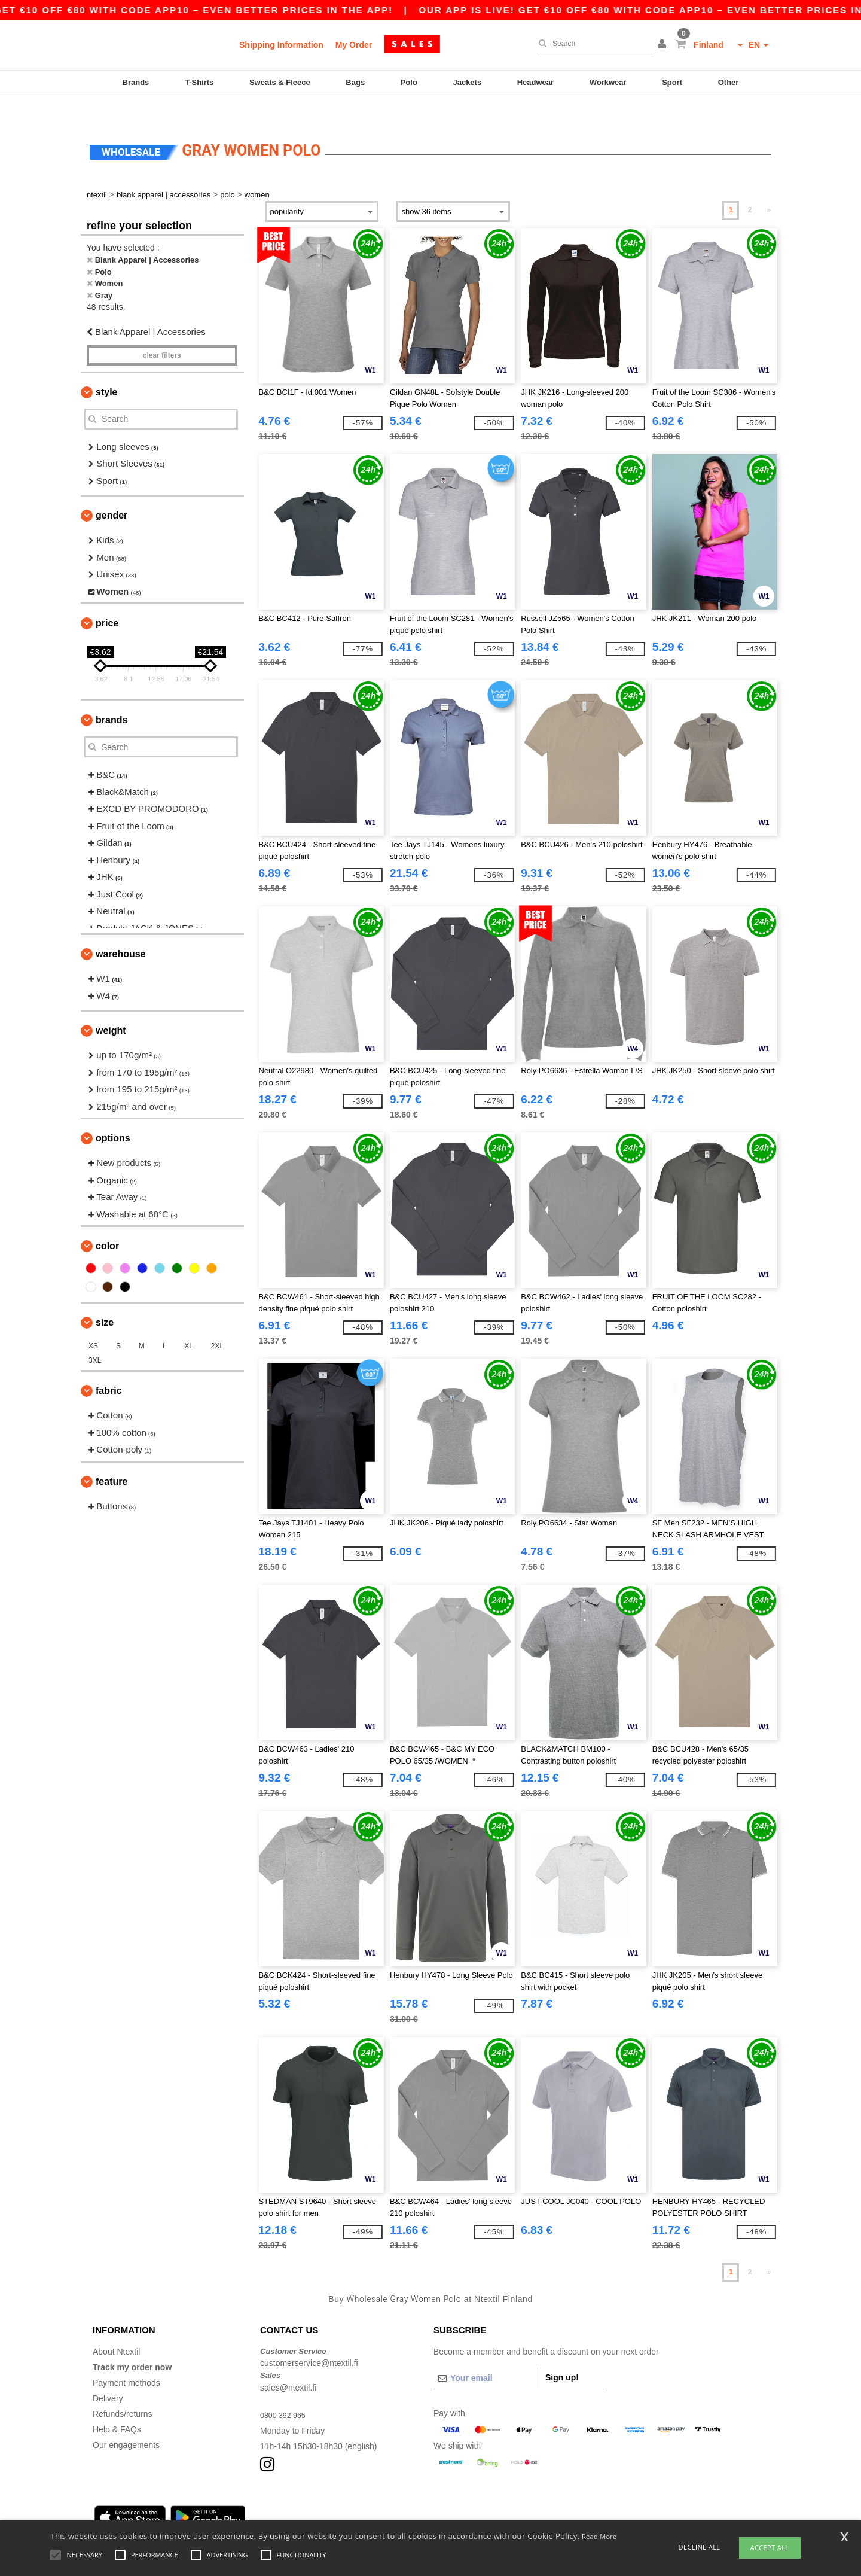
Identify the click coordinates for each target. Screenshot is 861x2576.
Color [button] (107, 1223)
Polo (409, 82)
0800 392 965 (286, 2392)
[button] (664, 45)
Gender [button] (111, 493)
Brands (136, 82)
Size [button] (105, 1300)
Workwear (608, 82)
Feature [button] (111, 1458)
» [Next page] (769, 187)
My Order (353, 45)
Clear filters (162, 332)
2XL (217, 1323)
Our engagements (126, 2421)
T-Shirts (199, 82)
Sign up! (562, 2354)
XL (188, 1323)
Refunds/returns (122, 2390)
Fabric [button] (109, 1368)
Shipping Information (281, 45)
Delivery (108, 2375)
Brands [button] (111, 697)
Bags (355, 82)
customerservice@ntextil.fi (309, 2340)
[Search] (591, 44)
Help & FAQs (117, 2406)
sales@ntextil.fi (288, 2364)
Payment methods (126, 2359)
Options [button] (113, 1115)
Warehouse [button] (121, 931)
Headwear (535, 82)
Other (728, 82)
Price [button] (107, 600)
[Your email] (485, 2354)
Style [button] (106, 369)
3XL (94, 1337)
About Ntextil (116, 2328)
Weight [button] (111, 1008)
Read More (599, 2536)
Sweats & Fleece (279, 82)
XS (93, 1323)
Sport (672, 82)
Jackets (467, 82)
